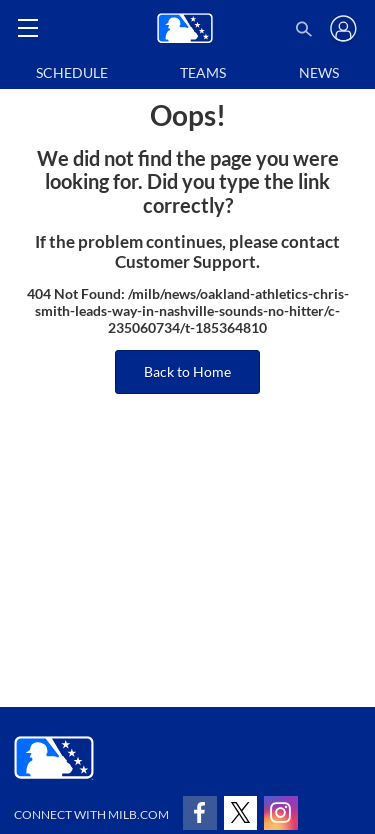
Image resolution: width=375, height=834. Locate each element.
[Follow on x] (241, 813)
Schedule (72, 72)
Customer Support (185, 262)
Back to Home (187, 371)
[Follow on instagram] (281, 813)
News (319, 72)
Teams (203, 72)
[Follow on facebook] (200, 813)
